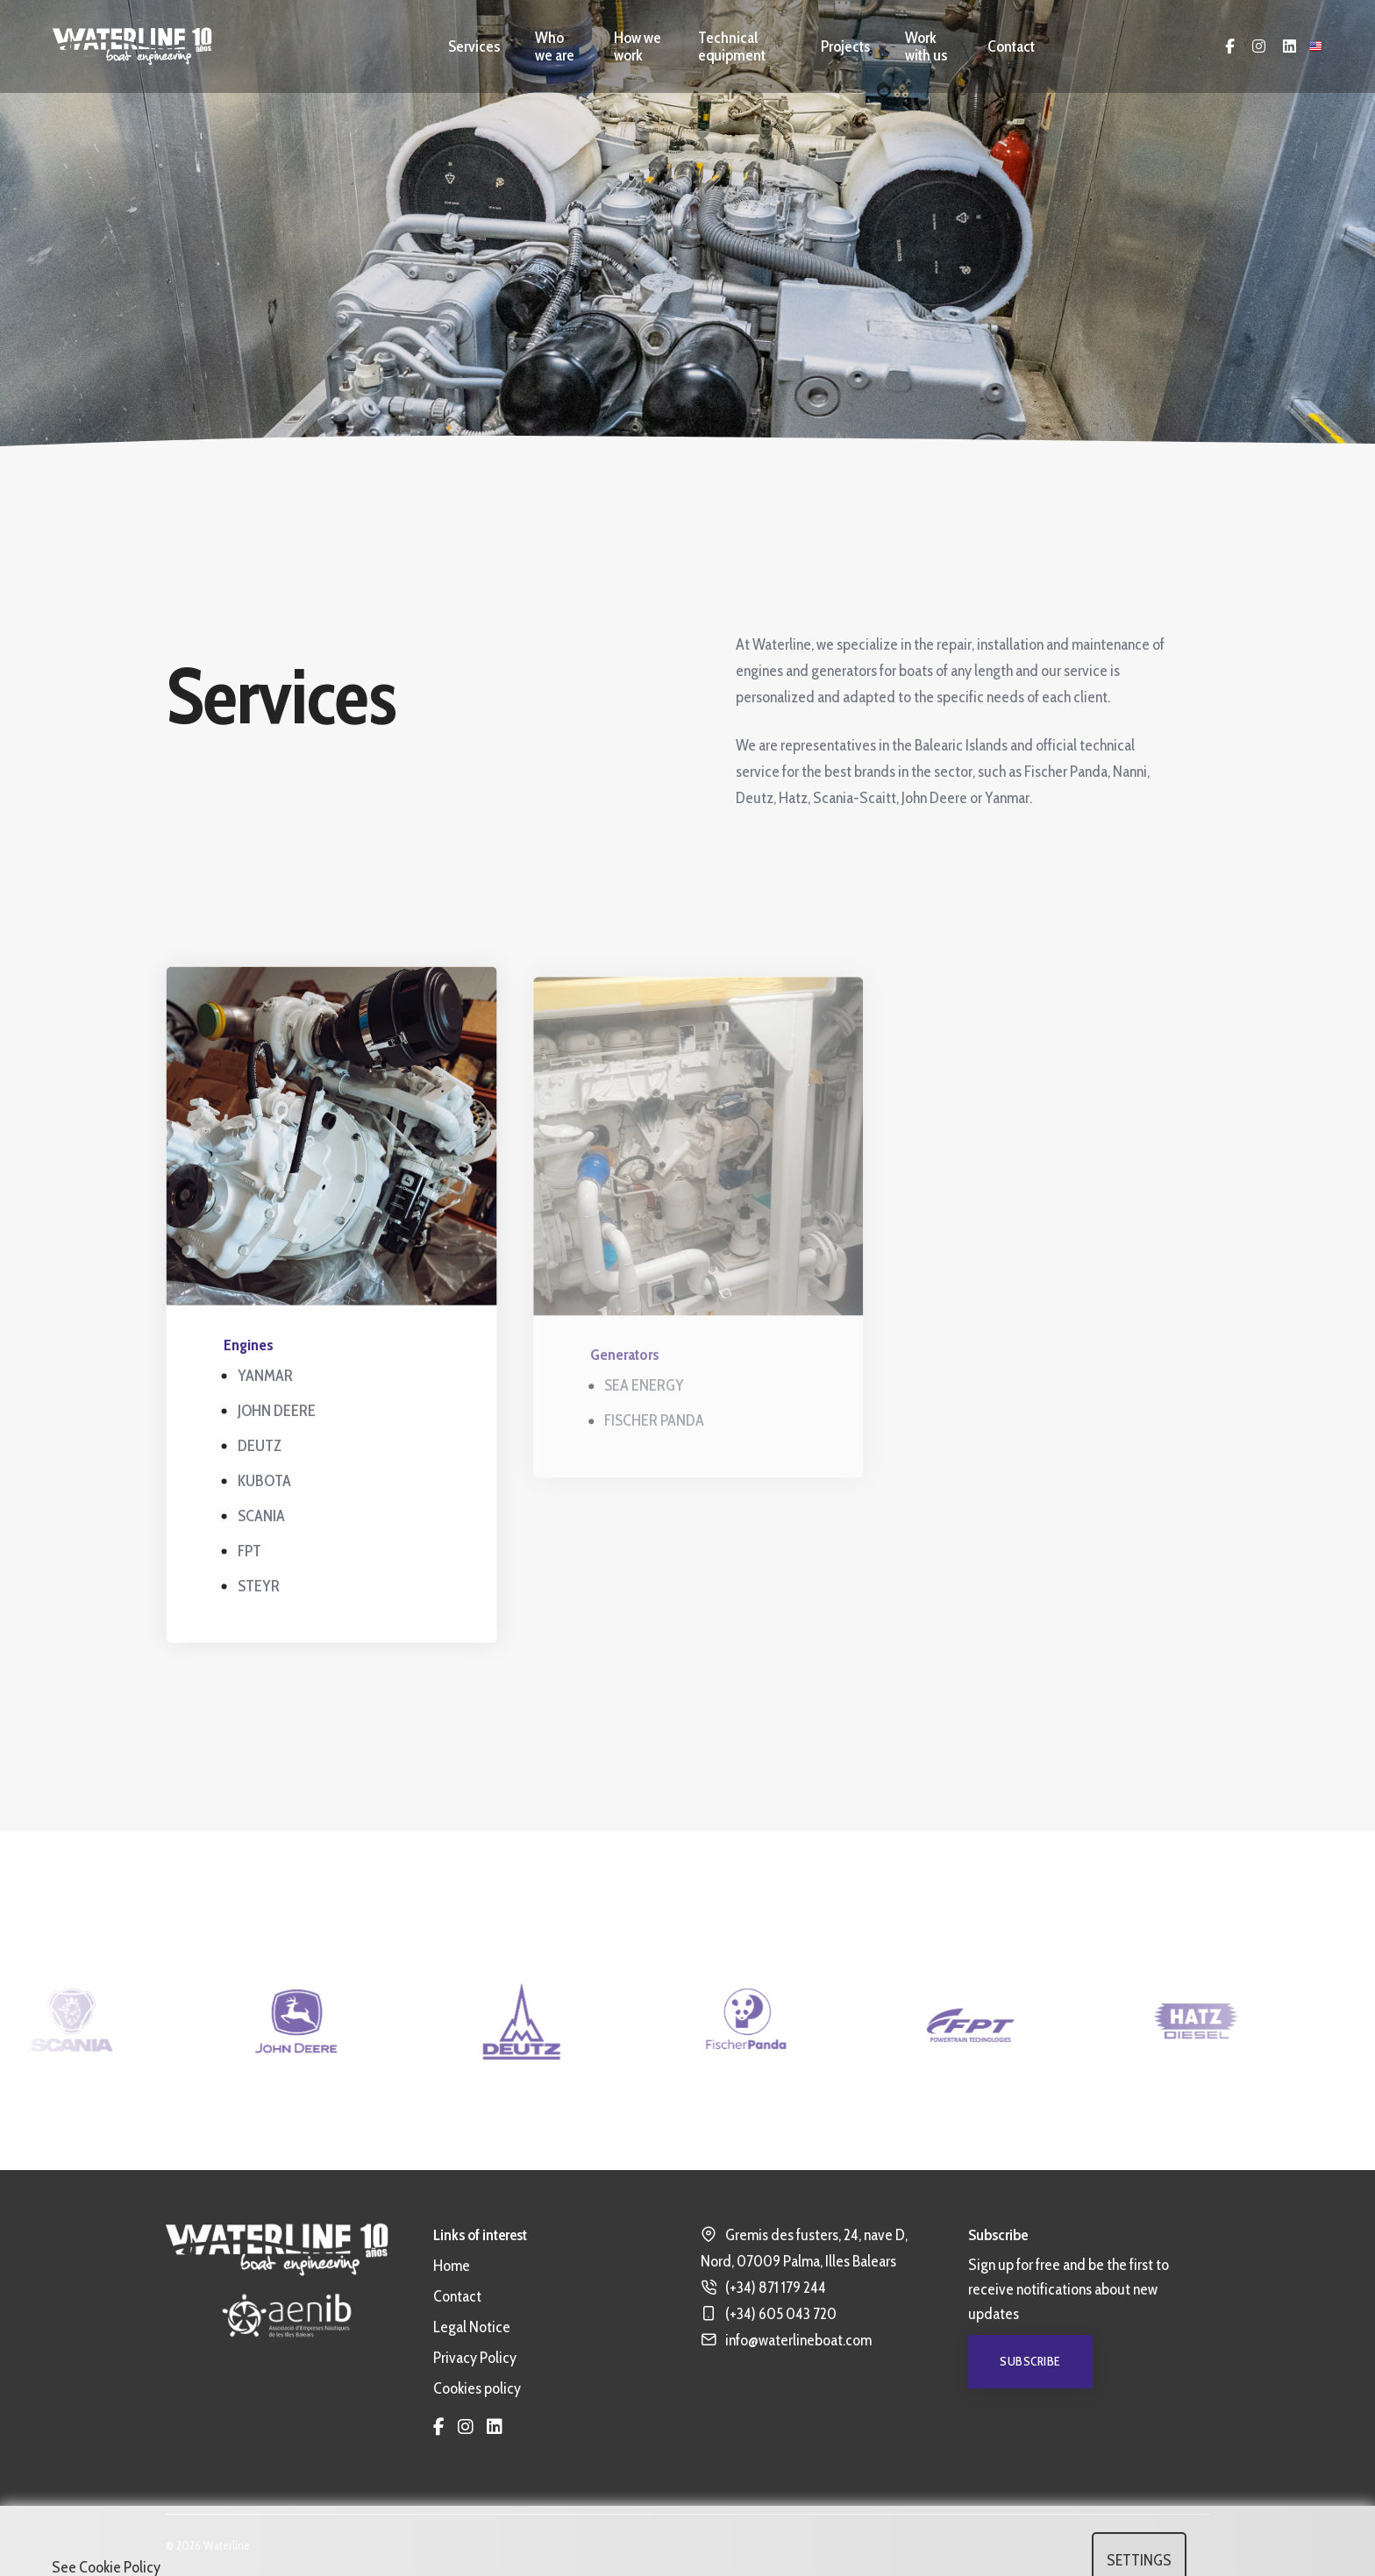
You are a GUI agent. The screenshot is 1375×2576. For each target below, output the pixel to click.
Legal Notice (471, 2327)
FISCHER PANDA (666, 1433)
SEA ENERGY (656, 1398)
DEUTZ (264, 1450)
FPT (254, 1555)
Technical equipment (732, 46)
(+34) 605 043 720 (781, 2313)
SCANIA (265, 1520)
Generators (637, 1367)
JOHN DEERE (281, 1415)
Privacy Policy (475, 2357)
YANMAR (269, 1380)
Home (451, 2265)
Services (474, 46)
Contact (1011, 46)
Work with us (926, 46)
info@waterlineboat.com (798, 2340)
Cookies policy (477, 2388)
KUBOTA (269, 1485)
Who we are (554, 46)
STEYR (263, 1590)
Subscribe (1030, 2361)
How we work (637, 46)
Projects (845, 46)
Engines (253, 1349)
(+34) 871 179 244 (775, 2287)
